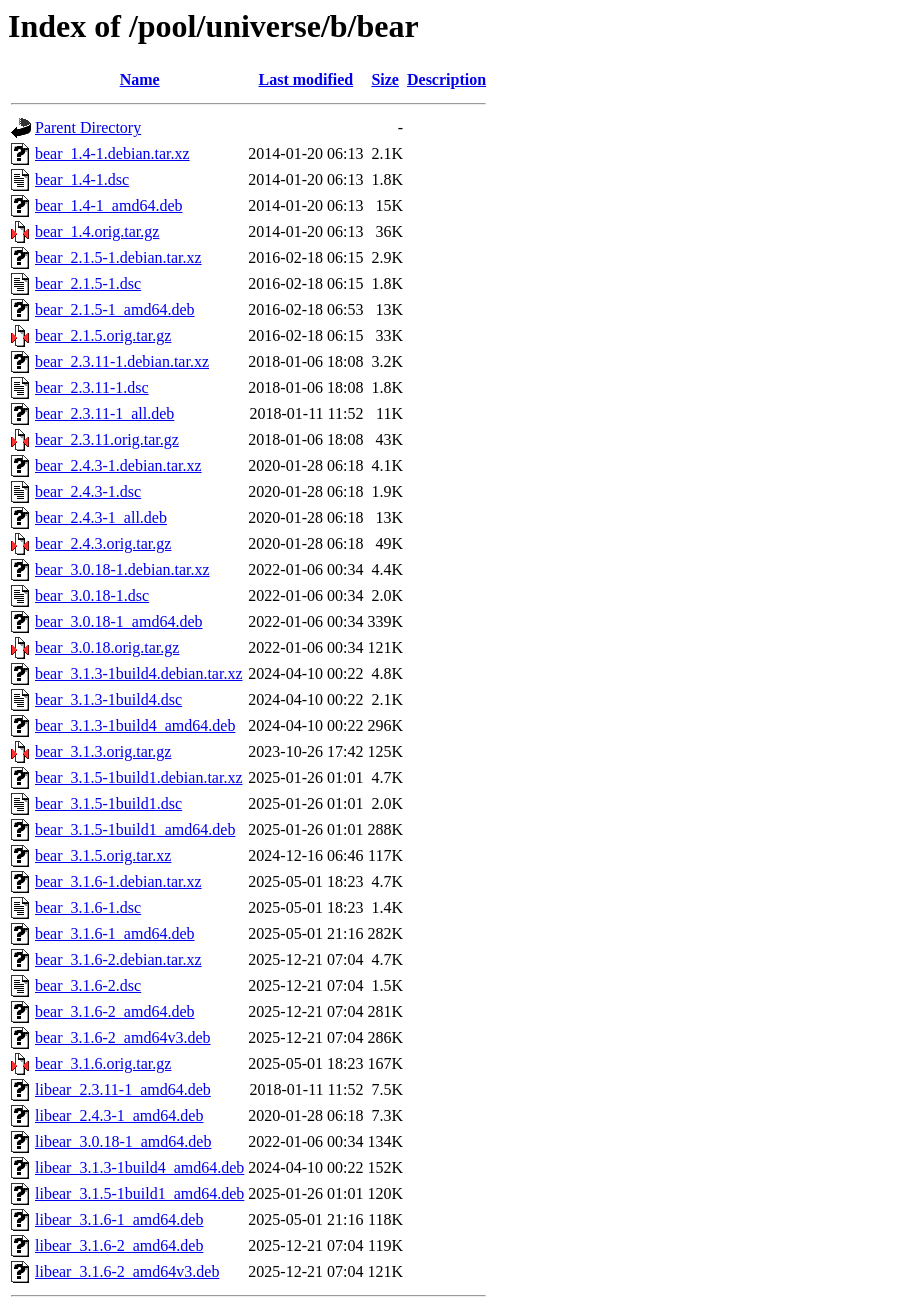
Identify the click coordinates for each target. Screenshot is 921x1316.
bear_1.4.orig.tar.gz (97, 231)
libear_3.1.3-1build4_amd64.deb (139, 1167)
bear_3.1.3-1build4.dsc (108, 699)
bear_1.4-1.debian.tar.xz (112, 153)
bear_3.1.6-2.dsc (88, 985)
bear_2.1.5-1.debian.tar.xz (118, 257)
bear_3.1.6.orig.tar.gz (103, 1063)
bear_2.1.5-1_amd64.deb (115, 309)
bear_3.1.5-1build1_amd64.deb (135, 829)
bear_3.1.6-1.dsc (88, 907)
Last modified (306, 79)
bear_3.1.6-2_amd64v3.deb (123, 1037)
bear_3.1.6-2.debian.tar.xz (118, 959)
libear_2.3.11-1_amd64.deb (123, 1089)
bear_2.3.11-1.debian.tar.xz (122, 361)
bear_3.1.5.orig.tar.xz (103, 855)
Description (446, 79)
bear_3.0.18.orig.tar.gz (107, 647)
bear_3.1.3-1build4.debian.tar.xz (139, 673)
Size (385, 79)
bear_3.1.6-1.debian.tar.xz (118, 881)
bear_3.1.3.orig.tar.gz (103, 751)
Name (140, 79)
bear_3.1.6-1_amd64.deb (115, 933)
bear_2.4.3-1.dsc (88, 491)
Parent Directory (88, 127)
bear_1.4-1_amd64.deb (109, 205)
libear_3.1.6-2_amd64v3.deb (127, 1271)
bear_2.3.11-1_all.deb (104, 413)
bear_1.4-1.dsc (82, 179)
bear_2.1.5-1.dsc (88, 283)
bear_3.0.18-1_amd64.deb (119, 621)
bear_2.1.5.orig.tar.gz (103, 335)
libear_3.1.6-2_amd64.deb (119, 1245)
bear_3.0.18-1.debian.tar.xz (122, 569)
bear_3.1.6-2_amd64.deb (115, 1011)
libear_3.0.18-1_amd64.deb (123, 1141)
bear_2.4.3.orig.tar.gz (103, 543)
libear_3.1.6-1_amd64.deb (119, 1219)
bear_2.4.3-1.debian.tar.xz (118, 465)
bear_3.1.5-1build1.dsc (108, 803)
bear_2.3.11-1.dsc (92, 387)
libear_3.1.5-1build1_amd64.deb (139, 1193)
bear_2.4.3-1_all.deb (101, 517)
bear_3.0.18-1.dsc (92, 595)
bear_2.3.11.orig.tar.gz (107, 439)
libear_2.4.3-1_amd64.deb (119, 1115)
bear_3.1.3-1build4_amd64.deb (135, 725)
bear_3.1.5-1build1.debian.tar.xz (139, 777)
